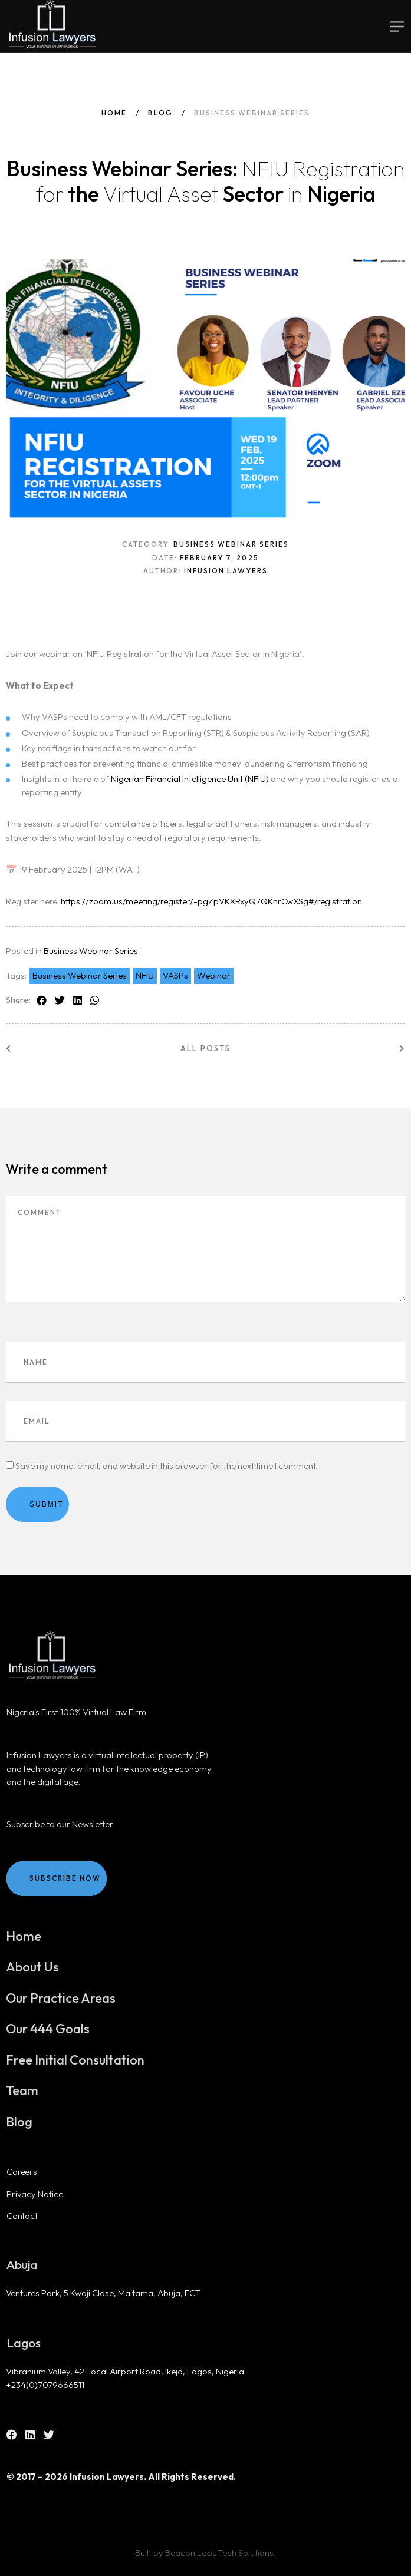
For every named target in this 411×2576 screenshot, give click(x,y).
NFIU (145, 975)
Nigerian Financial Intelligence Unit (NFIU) (190, 778)
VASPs (175, 975)
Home (114, 112)
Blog (160, 112)
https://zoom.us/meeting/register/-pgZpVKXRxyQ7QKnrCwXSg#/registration (211, 901)
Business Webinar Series (91, 950)
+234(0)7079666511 (45, 2384)
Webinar (214, 975)
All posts (205, 1048)
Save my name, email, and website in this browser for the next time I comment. (166, 1465)
